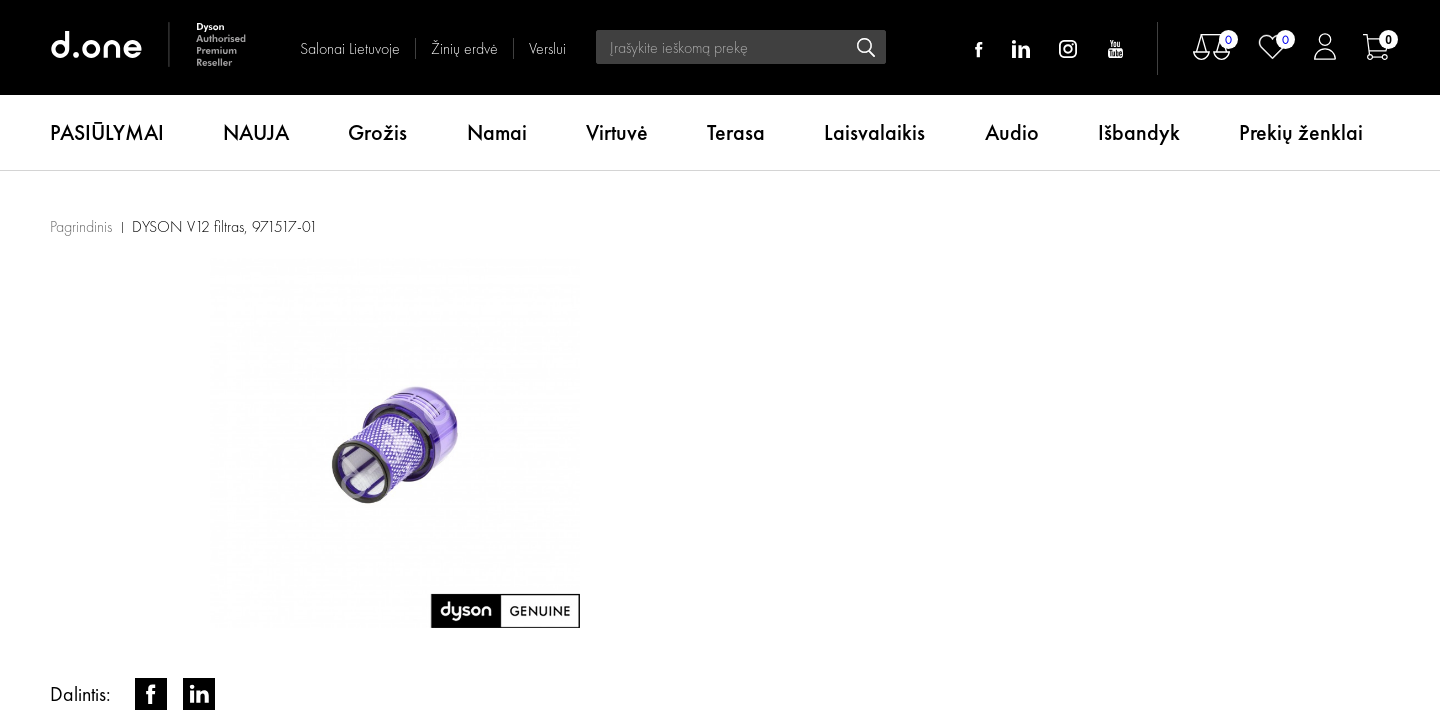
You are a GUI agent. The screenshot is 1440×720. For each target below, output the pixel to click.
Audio (1012, 132)
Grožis (377, 132)
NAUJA (256, 132)
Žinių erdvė (464, 48)
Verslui (547, 48)
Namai (497, 132)
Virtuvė (617, 132)
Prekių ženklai (1301, 132)
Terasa (736, 132)
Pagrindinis (81, 226)
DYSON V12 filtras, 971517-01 (225, 226)
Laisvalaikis (874, 132)
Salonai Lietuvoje (350, 48)
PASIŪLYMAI (107, 132)
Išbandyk (1139, 132)
